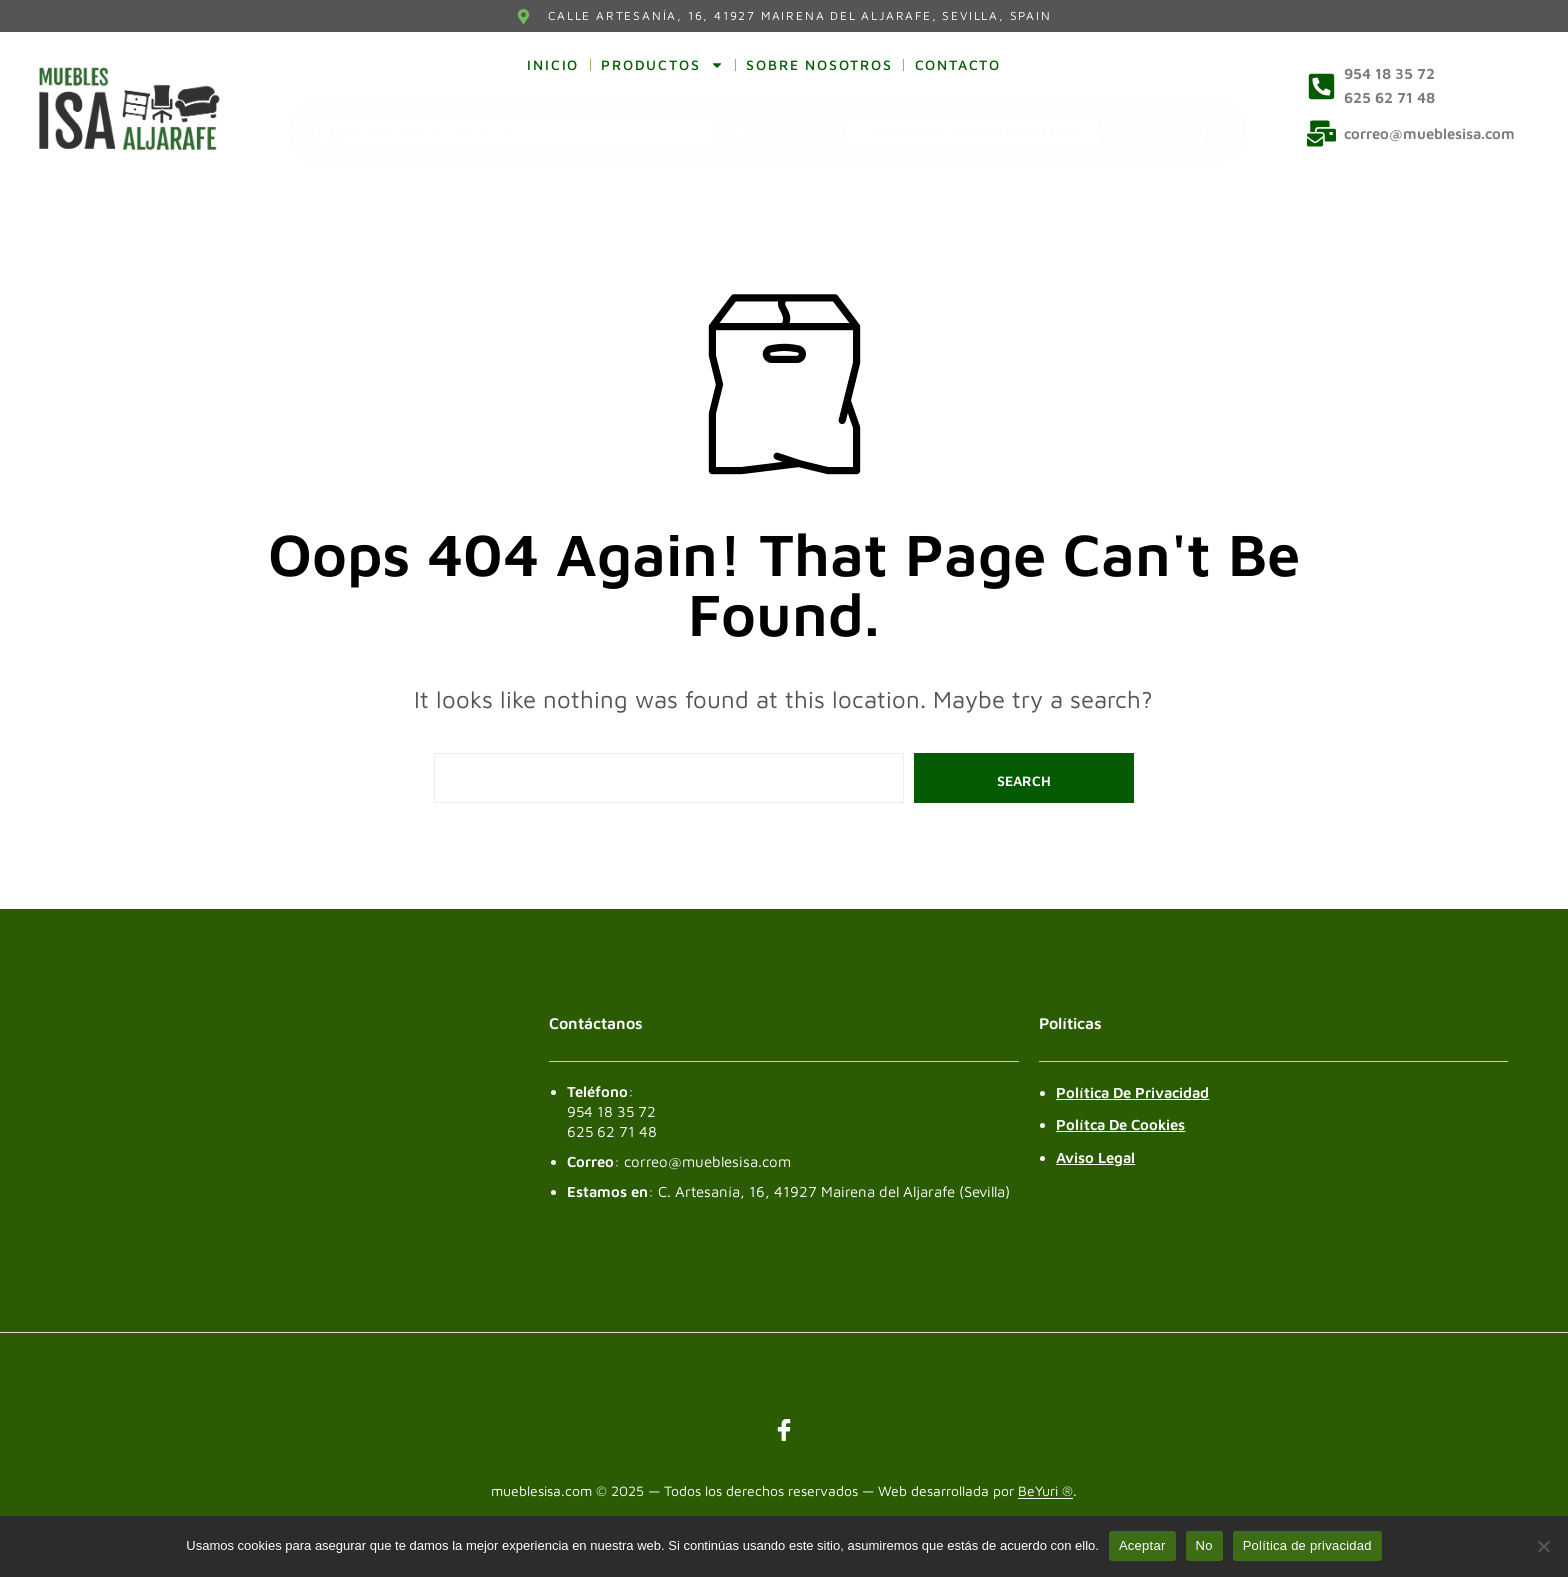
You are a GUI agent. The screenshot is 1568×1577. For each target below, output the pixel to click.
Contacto (958, 64)
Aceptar (1142, 1545)
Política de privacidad (1307, 1545)
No (1204, 1545)
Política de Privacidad (1132, 1092)
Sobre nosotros (819, 64)
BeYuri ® (1045, 1491)
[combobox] (515, 131)
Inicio (553, 64)
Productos (662, 65)
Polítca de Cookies (1120, 1124)
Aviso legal (1095, 1157)
